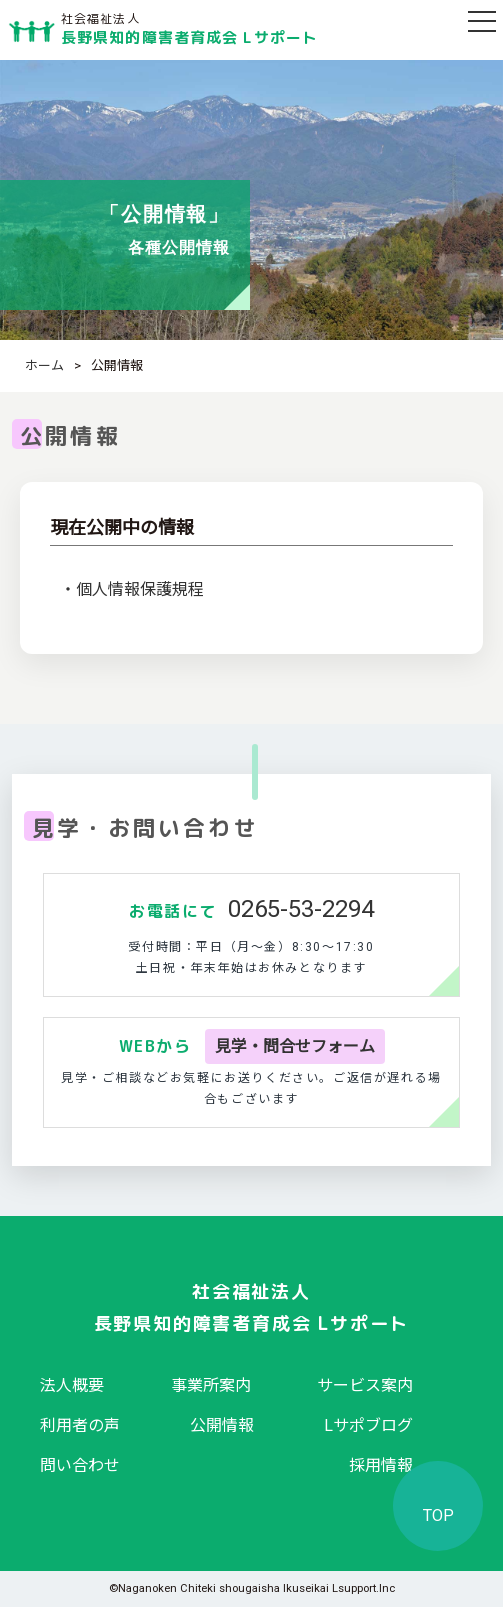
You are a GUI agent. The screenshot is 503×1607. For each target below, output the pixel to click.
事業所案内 (211, 1385)
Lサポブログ (368, 1425)
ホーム (44, 365)
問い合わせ (80, 1465)
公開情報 (222, 1425)
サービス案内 (365, 1385)
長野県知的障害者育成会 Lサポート (189, 25)
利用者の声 (80, 1425)
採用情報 (381, 1465)
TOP (438, 1515)
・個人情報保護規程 (132, 589)
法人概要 (72, 1385)
